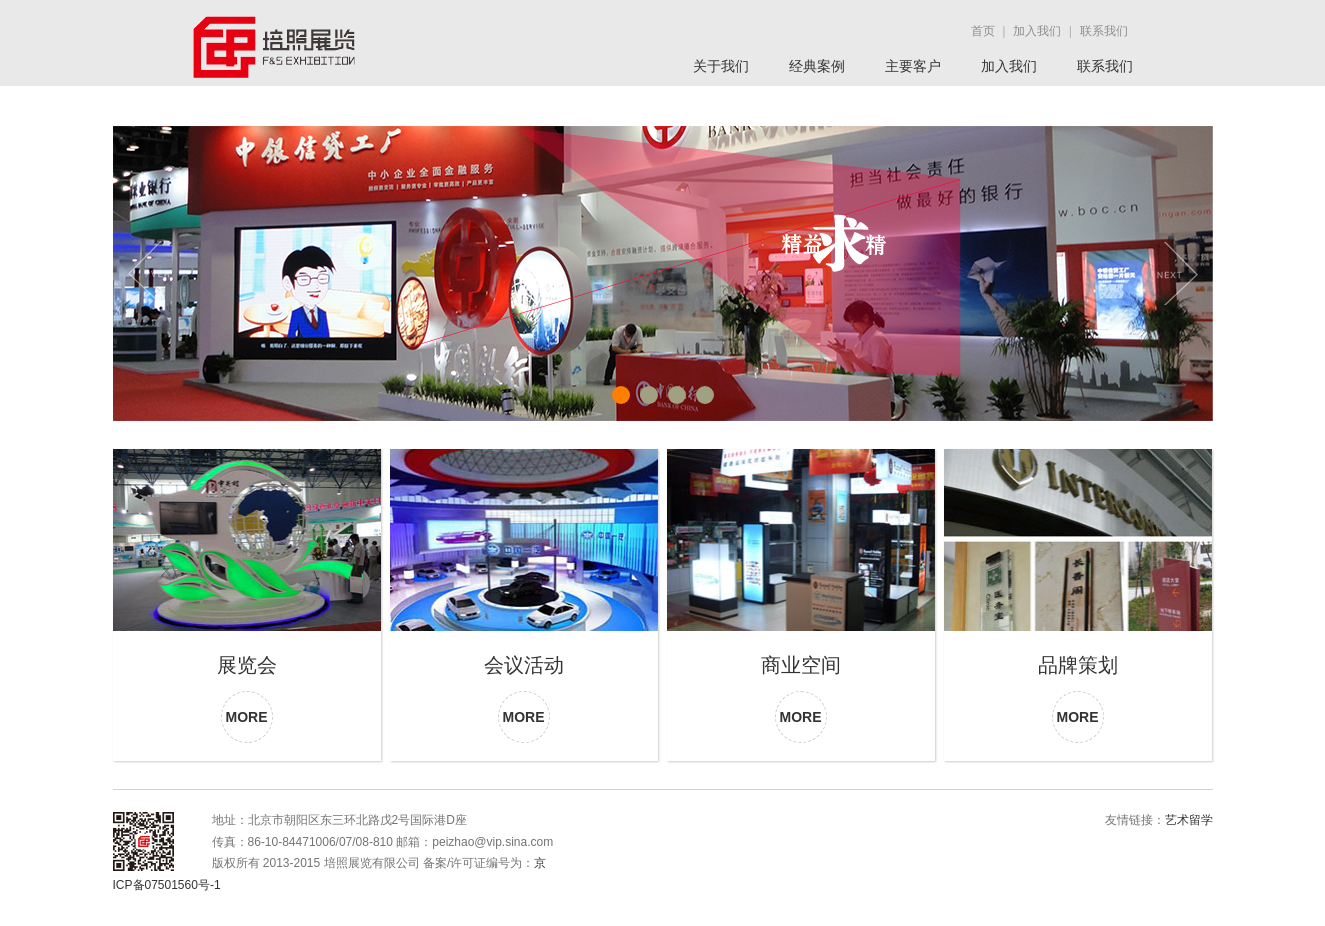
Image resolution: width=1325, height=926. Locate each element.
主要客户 (913, 66)
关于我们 (721, 66)
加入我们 (1009, 66)
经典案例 (817, 66)
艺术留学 (1189, 820)
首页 (983, 31)
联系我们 (1105, 66)
